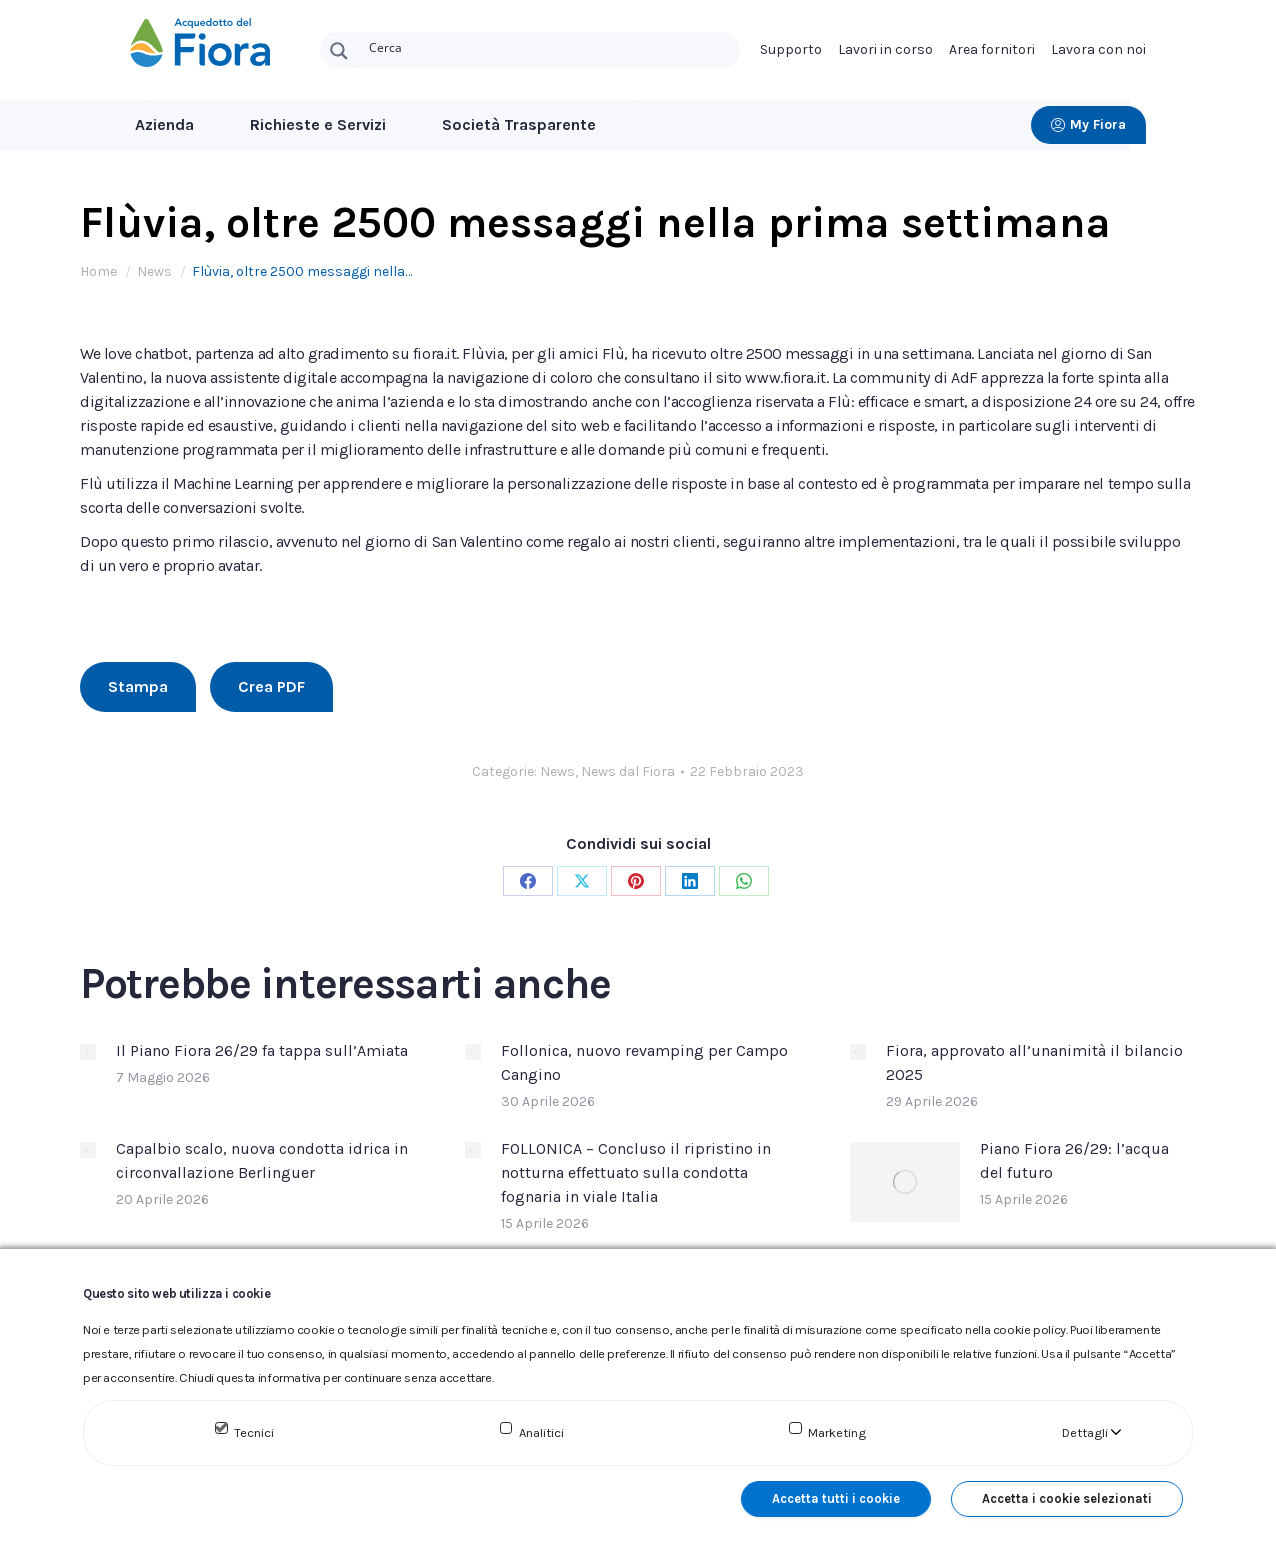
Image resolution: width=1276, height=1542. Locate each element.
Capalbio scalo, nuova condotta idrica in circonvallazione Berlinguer (262, 1160)
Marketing (837, 1432)
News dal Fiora (628, 771)
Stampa (138, 686)
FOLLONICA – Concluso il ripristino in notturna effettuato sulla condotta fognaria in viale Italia (636, 1172)
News (557, 771)
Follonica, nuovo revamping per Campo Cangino (644, 1062)
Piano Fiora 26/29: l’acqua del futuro (1074, 1160)
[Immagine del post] (88, 1052)
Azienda (164, 124)
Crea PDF (271, 686)
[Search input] (550, 46)
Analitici (541, 1432)
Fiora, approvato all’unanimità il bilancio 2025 (1034, 1062)
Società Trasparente (519, 124)
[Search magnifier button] (339, 51)
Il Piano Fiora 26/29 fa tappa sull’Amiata (262, 1050)
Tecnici (254, 1432)
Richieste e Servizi (318, 124)
